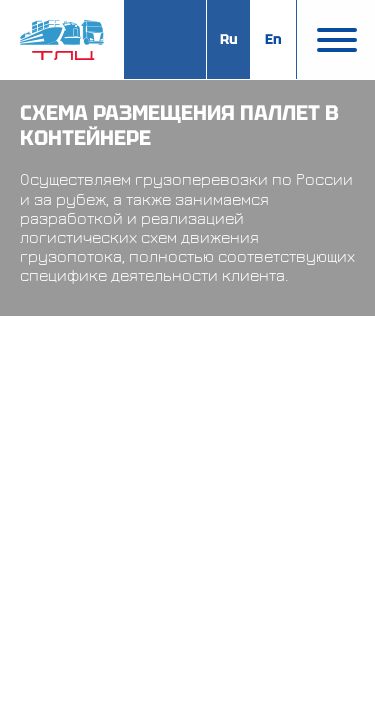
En (273, 39)
